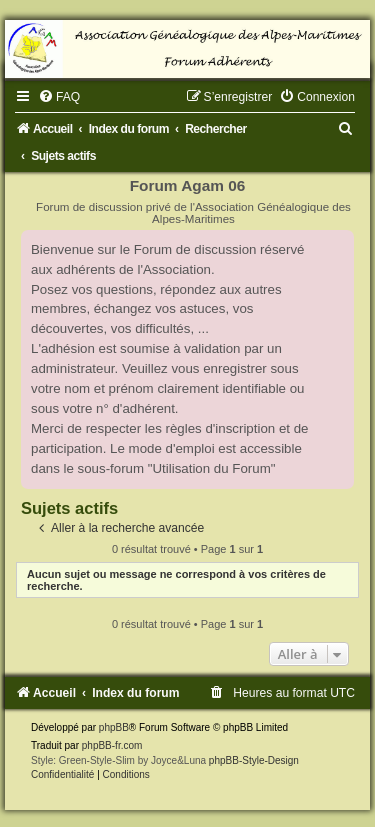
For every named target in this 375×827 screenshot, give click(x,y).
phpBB (114, 727)
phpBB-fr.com (112, 745)
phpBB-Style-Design (254, 760)
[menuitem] (59, 97)
